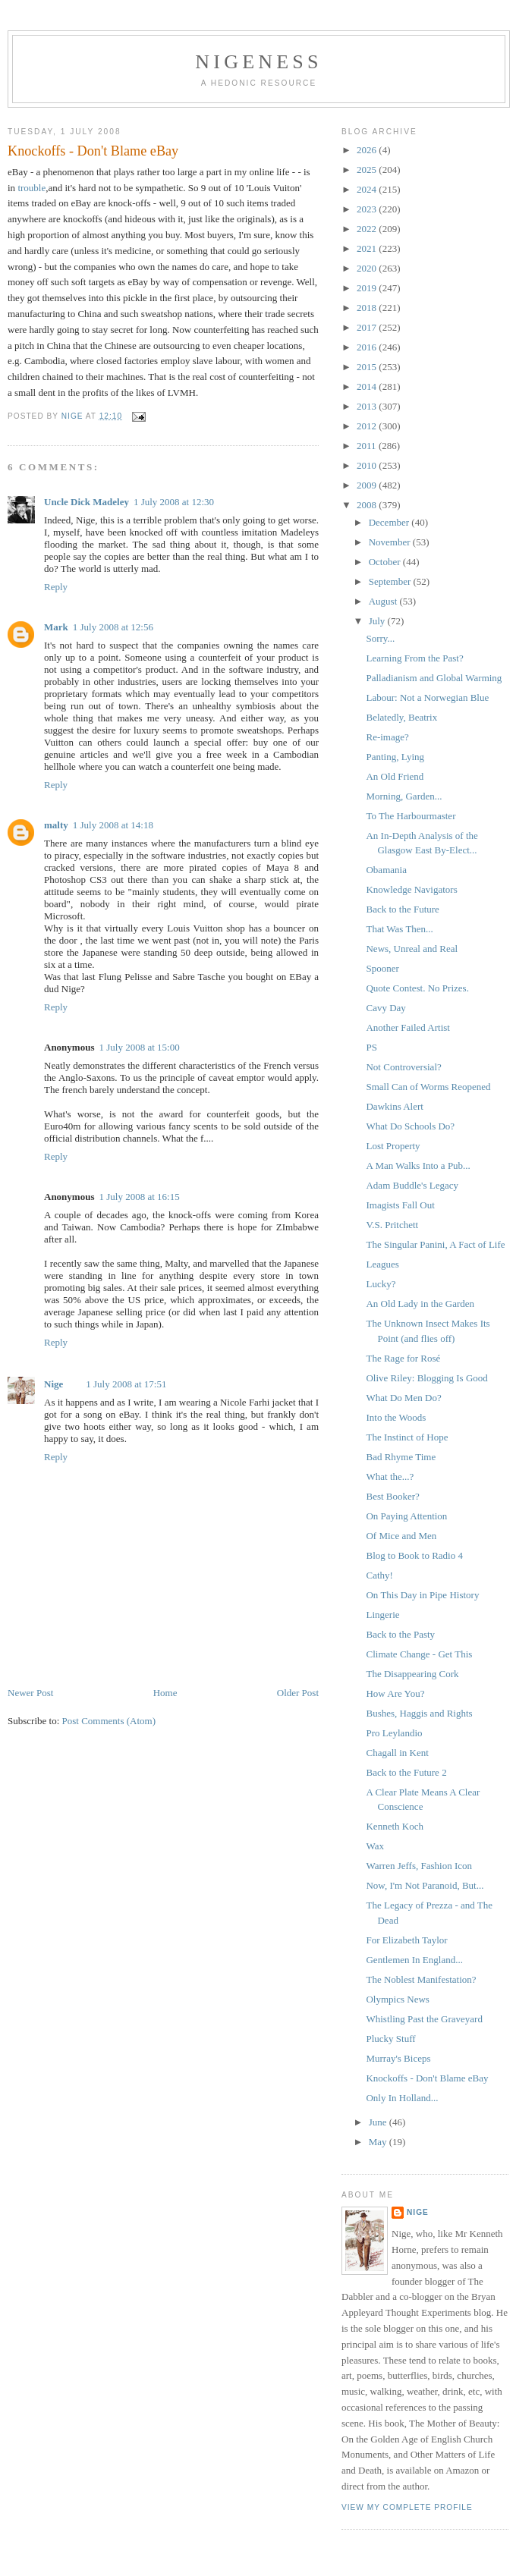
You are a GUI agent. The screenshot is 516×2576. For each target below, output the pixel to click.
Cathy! (379, 1575)
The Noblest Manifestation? (421, 1979)
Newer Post (30, 1692)
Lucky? (380, 1284)
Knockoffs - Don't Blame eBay (427, 2078)
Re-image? (387, 737)
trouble (31, 187)
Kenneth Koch (394, 1826)
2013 (368, 406)
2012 (368, 426)
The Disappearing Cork (412, 1673)
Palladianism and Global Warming (434, 677)
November (391, 542)
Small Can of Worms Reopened (428, 1086)
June (379, 2122)
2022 (368, 228)
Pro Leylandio (394, 1733)
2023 (368, 209)
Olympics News (397, 1999)
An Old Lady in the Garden (420, 1303)
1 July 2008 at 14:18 (113, 825)
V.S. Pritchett (392, 1224)
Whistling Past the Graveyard (424, 2019)
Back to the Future (402, 909)
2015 (368, 366)
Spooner (382, 968)
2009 (368, 485)
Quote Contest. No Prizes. (417, 988)
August (384, 601)
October (386, 561)
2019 (368, 288)
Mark (56, 627)
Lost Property (393, 1145)
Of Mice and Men (401, 1535)
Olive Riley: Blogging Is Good (426, 1378)
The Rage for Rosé (403, 1358)
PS (371, 1047)
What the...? (390, 1476)
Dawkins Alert (394, 1106)
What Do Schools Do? (410, 1126)
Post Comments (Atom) (109, 1720)
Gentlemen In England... (414, 1959)
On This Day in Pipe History (422, 1595)
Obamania (386, 869)
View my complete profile (407, 2507)
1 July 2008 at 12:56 (113, 627)
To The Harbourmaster (410, 815)
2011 (368, 445)
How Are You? (395, 1693)
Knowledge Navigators (411, 889)
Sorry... (380, 638)
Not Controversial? (403, 1067)
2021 (368, 248)
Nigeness (258, 62)
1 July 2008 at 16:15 (139, 1196)
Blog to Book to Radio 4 (414, 1555)
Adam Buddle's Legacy (412, 1185)
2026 (368, 150)
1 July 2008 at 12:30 (174, 501)
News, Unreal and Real (412, 948)
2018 (368, 307)
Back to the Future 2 (406, 1772)
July (378, 621)
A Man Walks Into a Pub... (418, 1165)
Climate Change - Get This (419, 1654)
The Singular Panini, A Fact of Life (435, 1244)
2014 (368, 386)
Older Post (298, 1692)
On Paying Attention (406, 1516)
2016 (368, 347)
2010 (368, 465)
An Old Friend (394, 776)
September (391, 581)
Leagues (382, 1264)
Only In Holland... (402, 2097)
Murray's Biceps (398, 2058)
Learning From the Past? (414, 658)
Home (165, 1692)
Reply (56, 586)
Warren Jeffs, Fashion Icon (419, 1865)
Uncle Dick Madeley (86, 501)
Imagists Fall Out (400, 1205)
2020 (368, 268)
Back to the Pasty (400, 1634)
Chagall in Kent (397, 1752)
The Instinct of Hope (407, 1437)
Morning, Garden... (404, 796)
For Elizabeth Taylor (406, 1940)
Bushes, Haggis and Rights (419, 1713)
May (379, 2141)
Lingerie (382, 1614)
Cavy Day (385, 1007)
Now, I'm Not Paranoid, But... (424, 1885)
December (390, 522)
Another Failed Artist (408, 1027)
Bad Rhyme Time (401, 1456)
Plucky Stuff (390, 2038)
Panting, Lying (395, 756)
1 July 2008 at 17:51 (126, 1384)
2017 (368, 327)
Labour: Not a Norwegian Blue (427, 697)
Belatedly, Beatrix (401, 717)
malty (56, 825)
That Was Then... (399, 929)
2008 (368, 504)
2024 (368, 189)
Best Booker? (392, 1496)
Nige (53, 1384)
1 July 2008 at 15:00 (139, 1047)
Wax (375, 1846)
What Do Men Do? (403, 1397)
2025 (368, 169)
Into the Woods (396, 1417)
